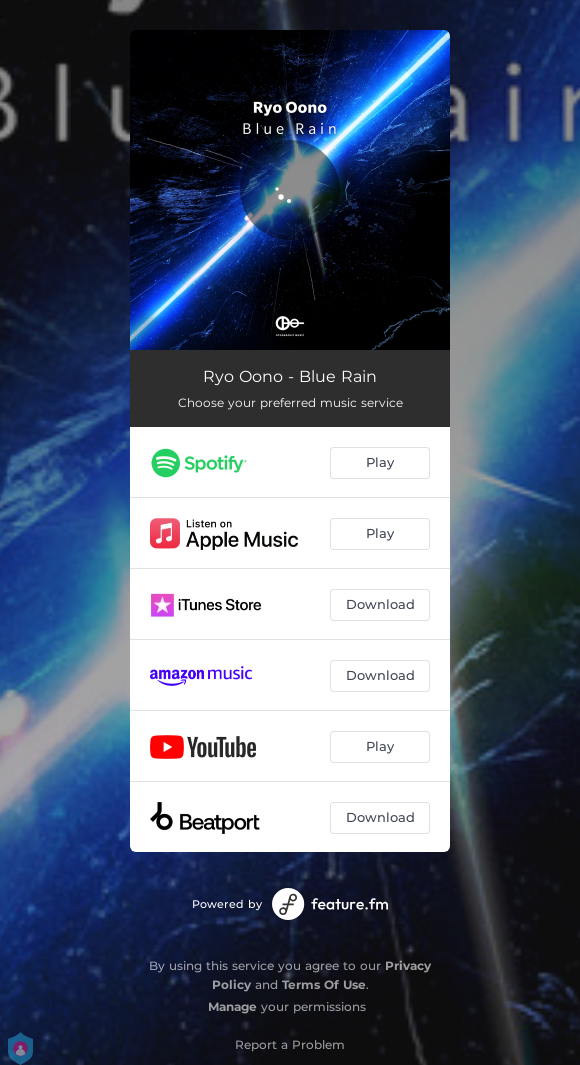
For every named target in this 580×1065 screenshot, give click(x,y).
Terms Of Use (324, 984)
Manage (232, 1006)
